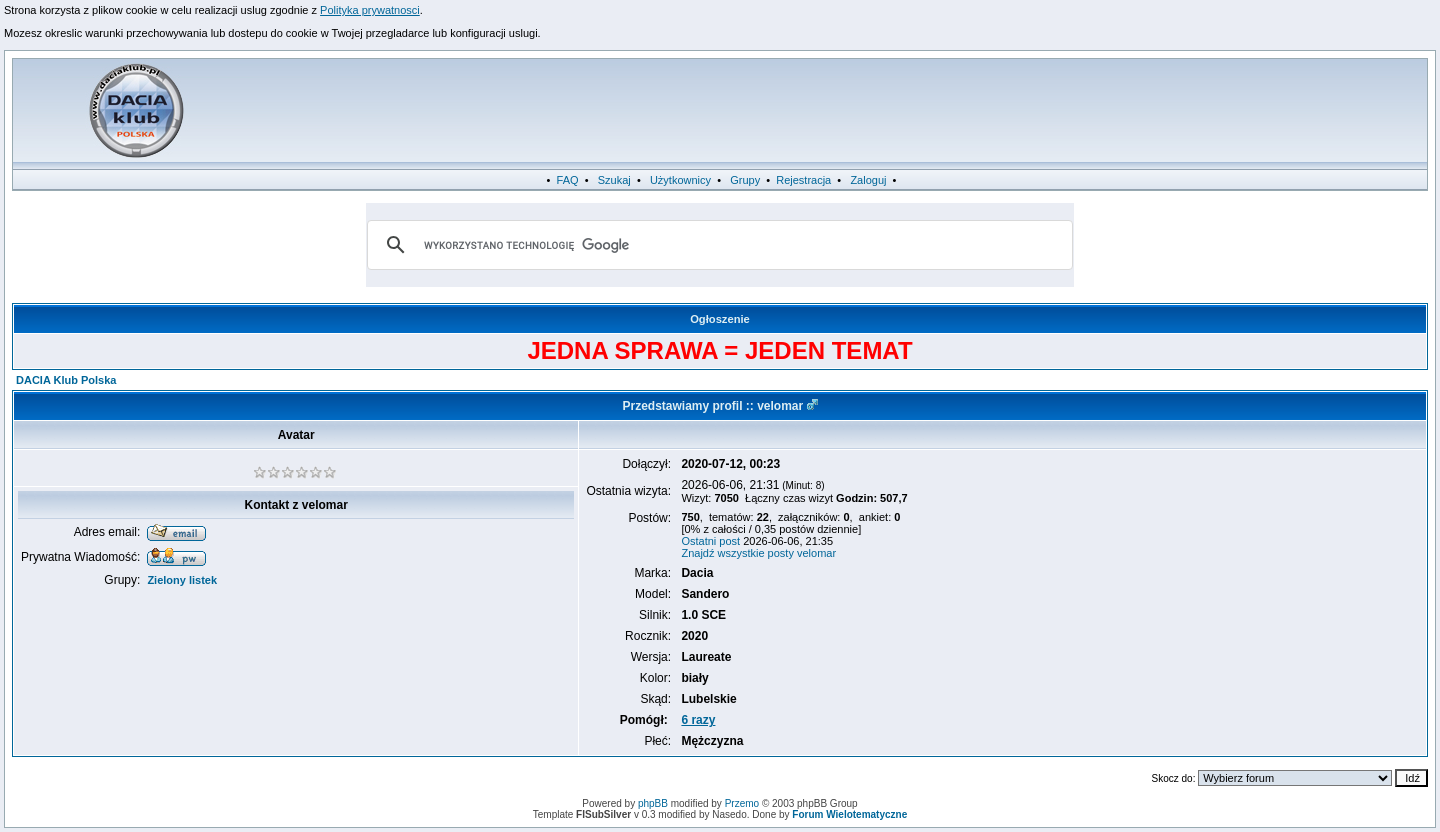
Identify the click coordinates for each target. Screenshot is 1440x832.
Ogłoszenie (720, 319)
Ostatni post (710, 541)
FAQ (568, 180)
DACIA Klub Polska (66, 380)
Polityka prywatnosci (370, 10)
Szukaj (614, 180)
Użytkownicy (680, 180)
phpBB (653, 803)
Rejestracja (803, 180)
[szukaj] (717, 245)
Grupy (745, 180)
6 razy (698, 720)
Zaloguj (868, 180)
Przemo (742, 803)
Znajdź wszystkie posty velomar (758, 553)
